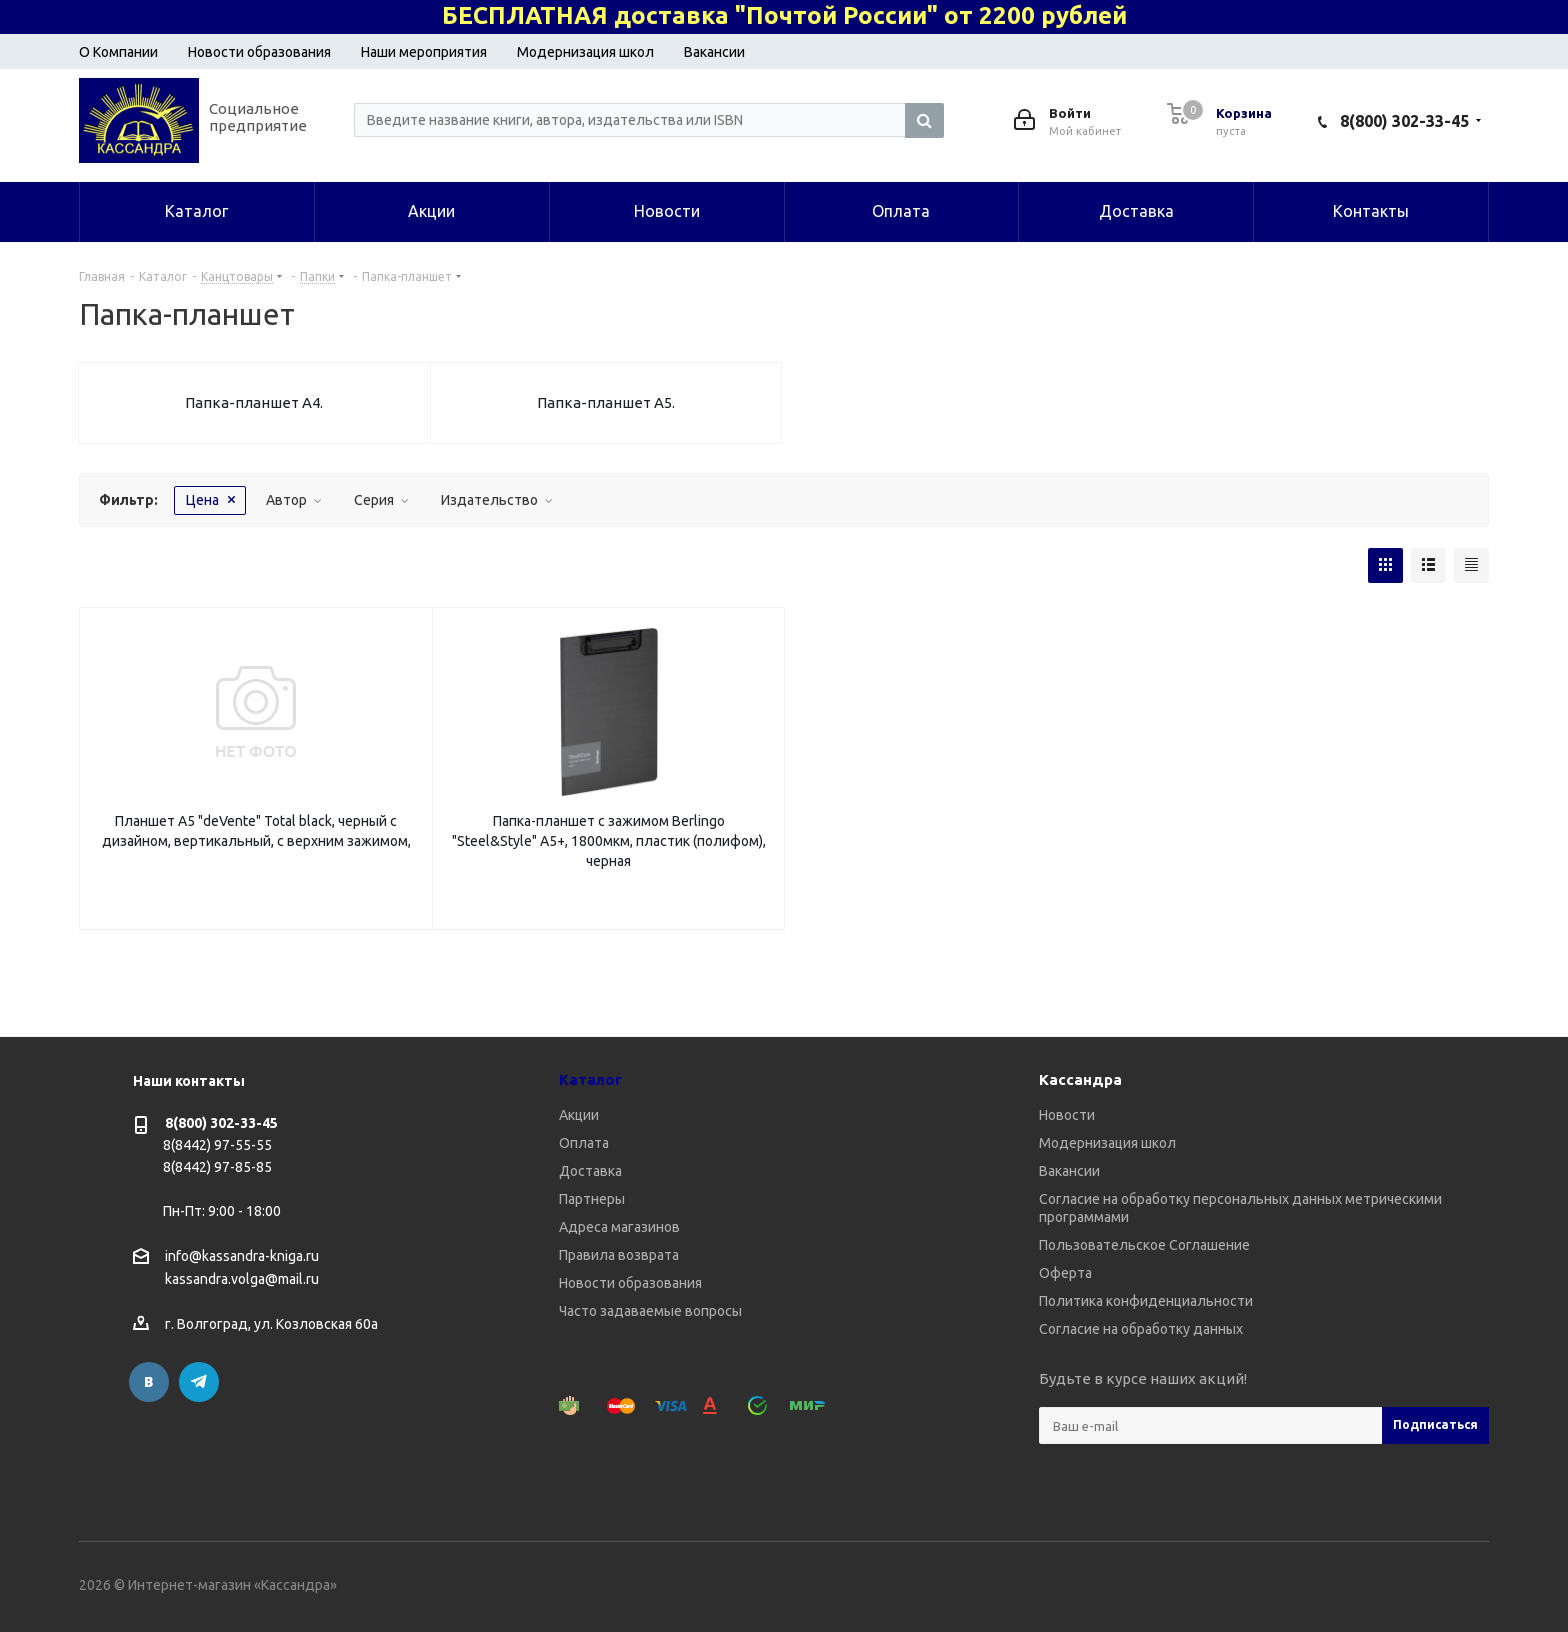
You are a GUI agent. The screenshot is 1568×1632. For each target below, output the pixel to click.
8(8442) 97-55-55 (217, 1145)
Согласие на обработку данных (1141, 1329)
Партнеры (592, 1199)
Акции (579, 1115)
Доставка (590, 1171)
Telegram (199, 1382)
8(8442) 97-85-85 (217, 1167)
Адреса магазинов (619, 1227)
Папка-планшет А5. (606, 402)
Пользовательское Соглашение (1144, 1245)
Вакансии (714, 52)
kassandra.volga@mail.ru (242, 1280)
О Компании (118, 52)
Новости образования (259, 52)
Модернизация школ (585, 52)
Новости (1067, 1115)
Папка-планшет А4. (254, 402)
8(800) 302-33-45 (1404, 121)
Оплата (584, 1143)
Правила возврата (619, 1255)
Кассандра (1080, 1079)
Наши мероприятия (424, 52)
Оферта (1065, 1273)
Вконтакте (149, 1382)
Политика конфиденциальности (1146, 1301)
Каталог (590, 1079)
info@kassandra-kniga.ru (242, 1256)
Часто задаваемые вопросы (650, 1311)
